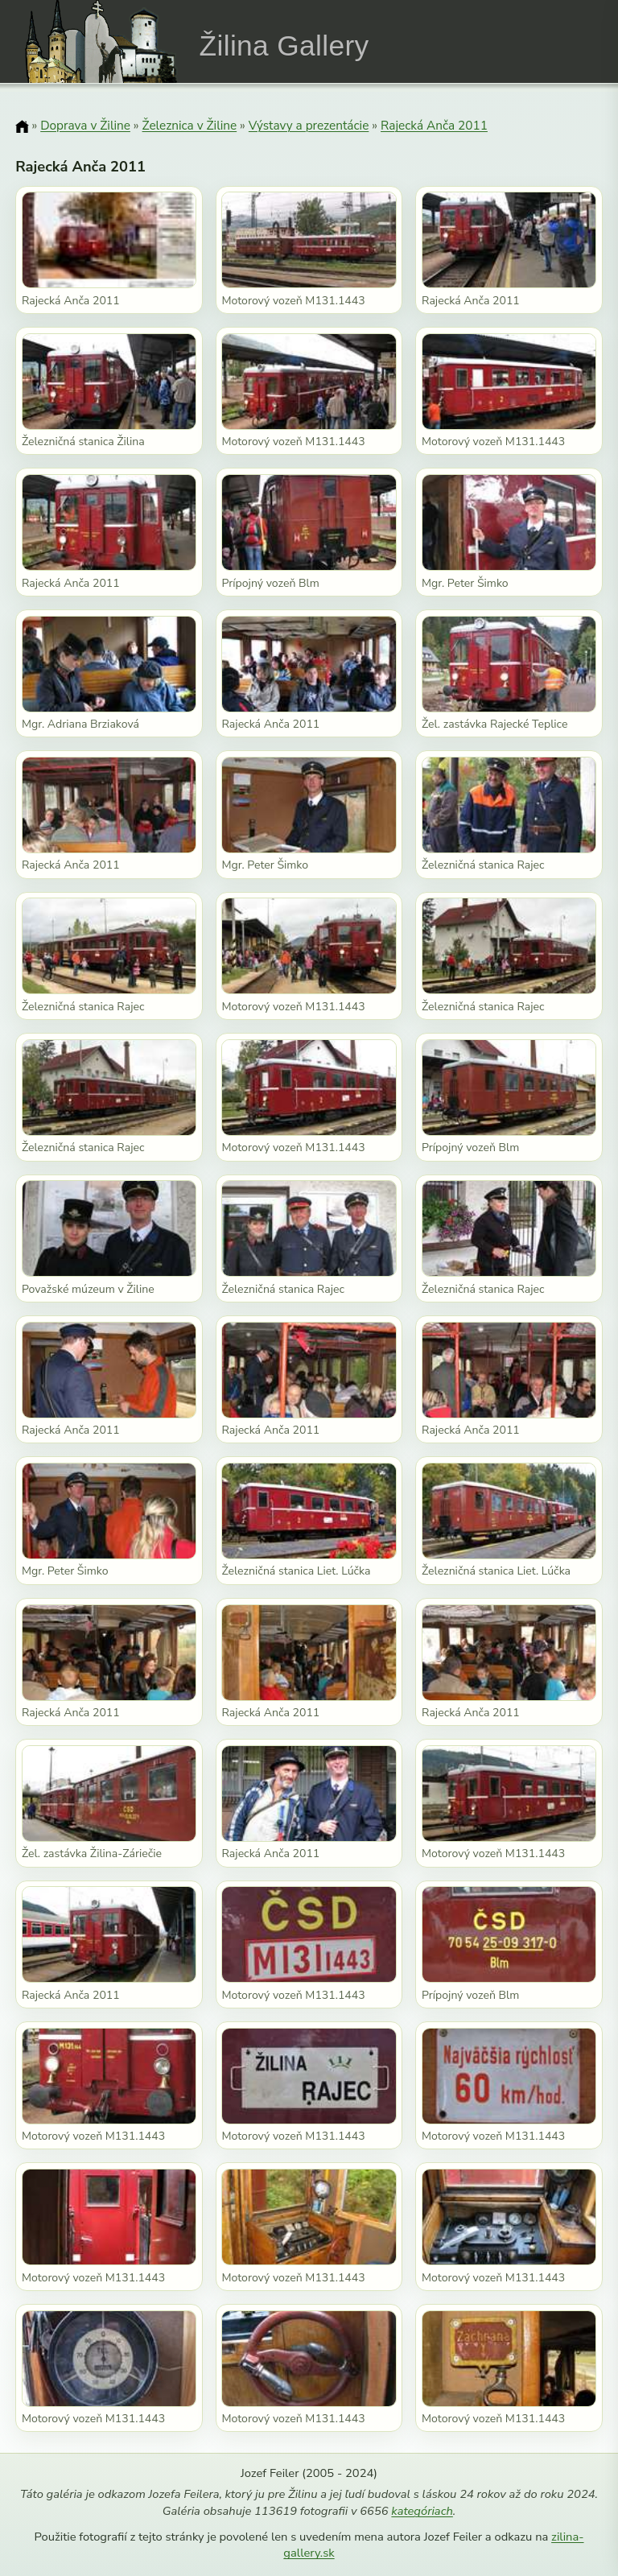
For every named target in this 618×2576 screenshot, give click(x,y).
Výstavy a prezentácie (309, 125)
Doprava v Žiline (85, 125)
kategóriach (421, 2511)
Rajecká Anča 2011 (434, 125)
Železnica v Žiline (189, 125)
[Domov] (21, 126)
